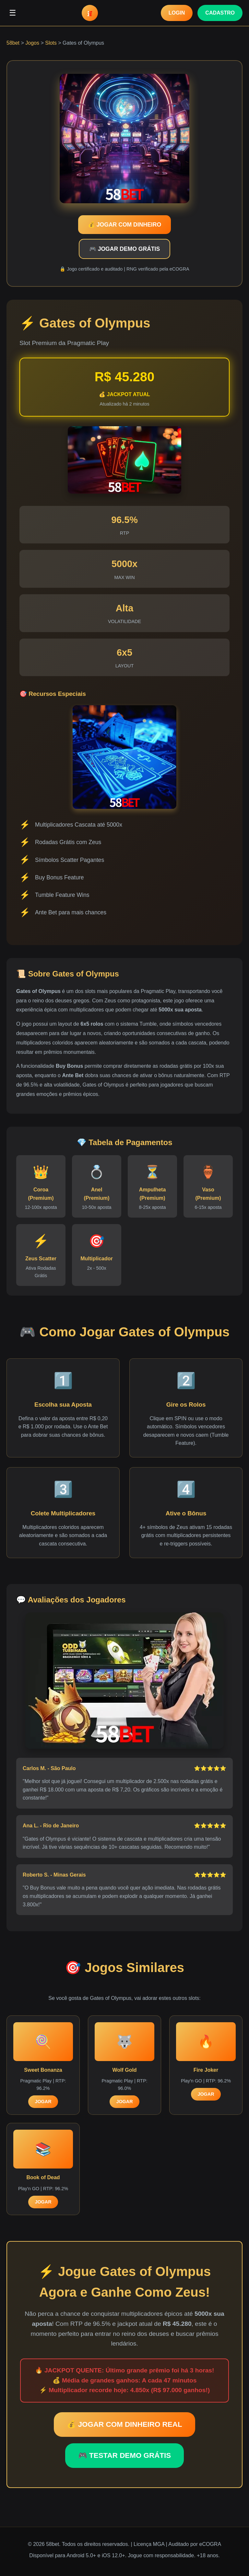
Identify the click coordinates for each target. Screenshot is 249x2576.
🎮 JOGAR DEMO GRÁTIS (124, 249)
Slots (51, 43)
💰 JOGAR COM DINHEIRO (124, 224)
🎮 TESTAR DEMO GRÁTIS (124, 2455)
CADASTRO (220, 13)
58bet (12, 43)
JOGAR (43, 2101)
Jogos (32, 43)
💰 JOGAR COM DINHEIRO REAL (124, 2424)
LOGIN (177, 13)
